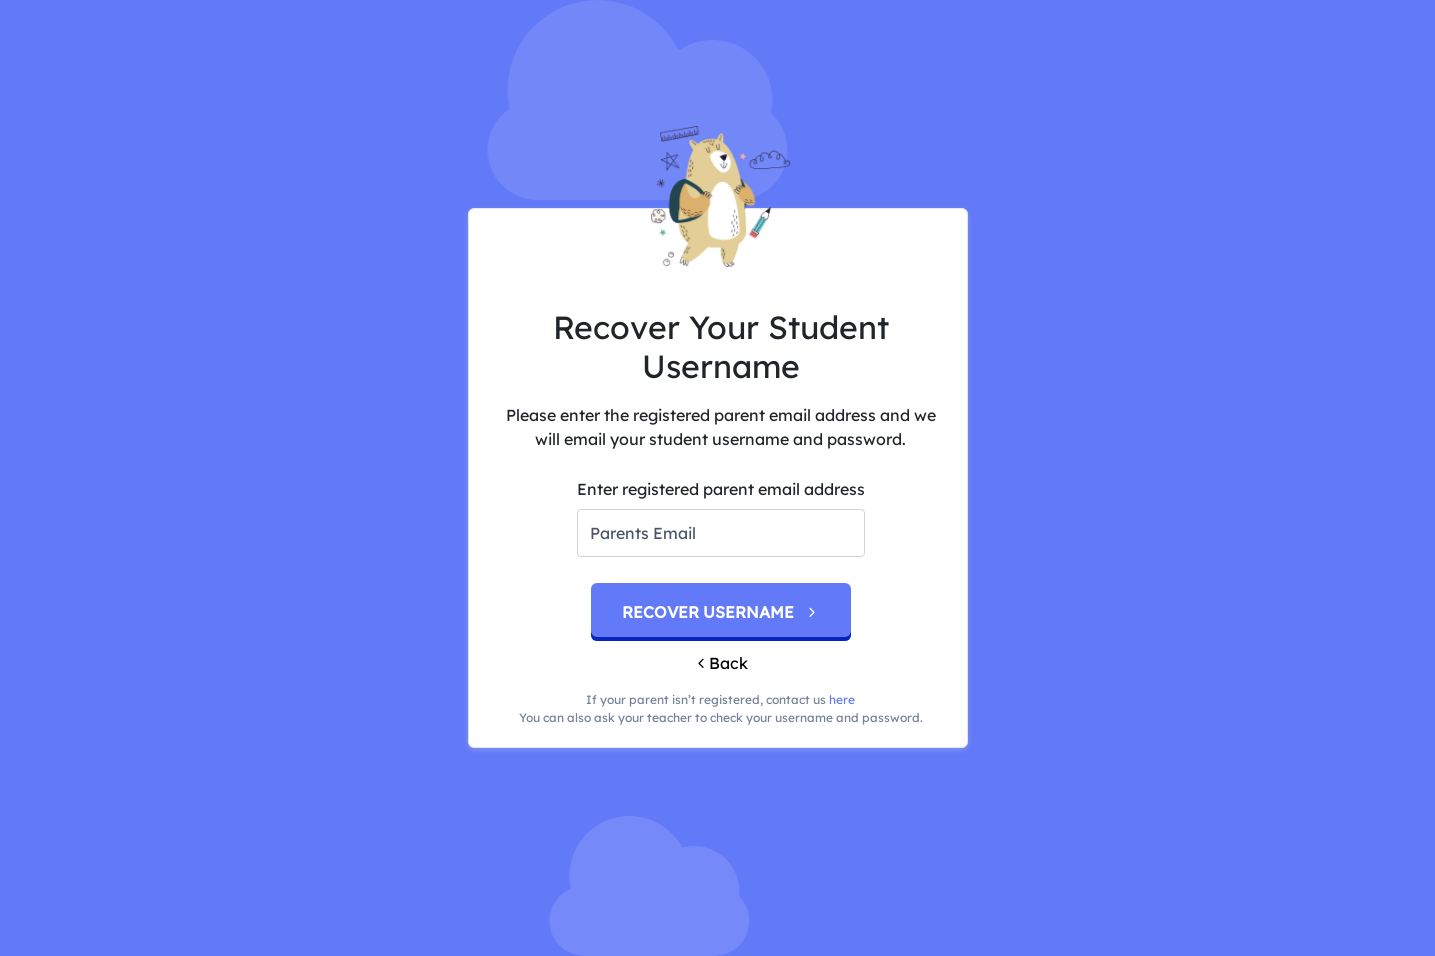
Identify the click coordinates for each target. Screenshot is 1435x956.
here (842, 699)
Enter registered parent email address (721, 489)
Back (720, 663)
